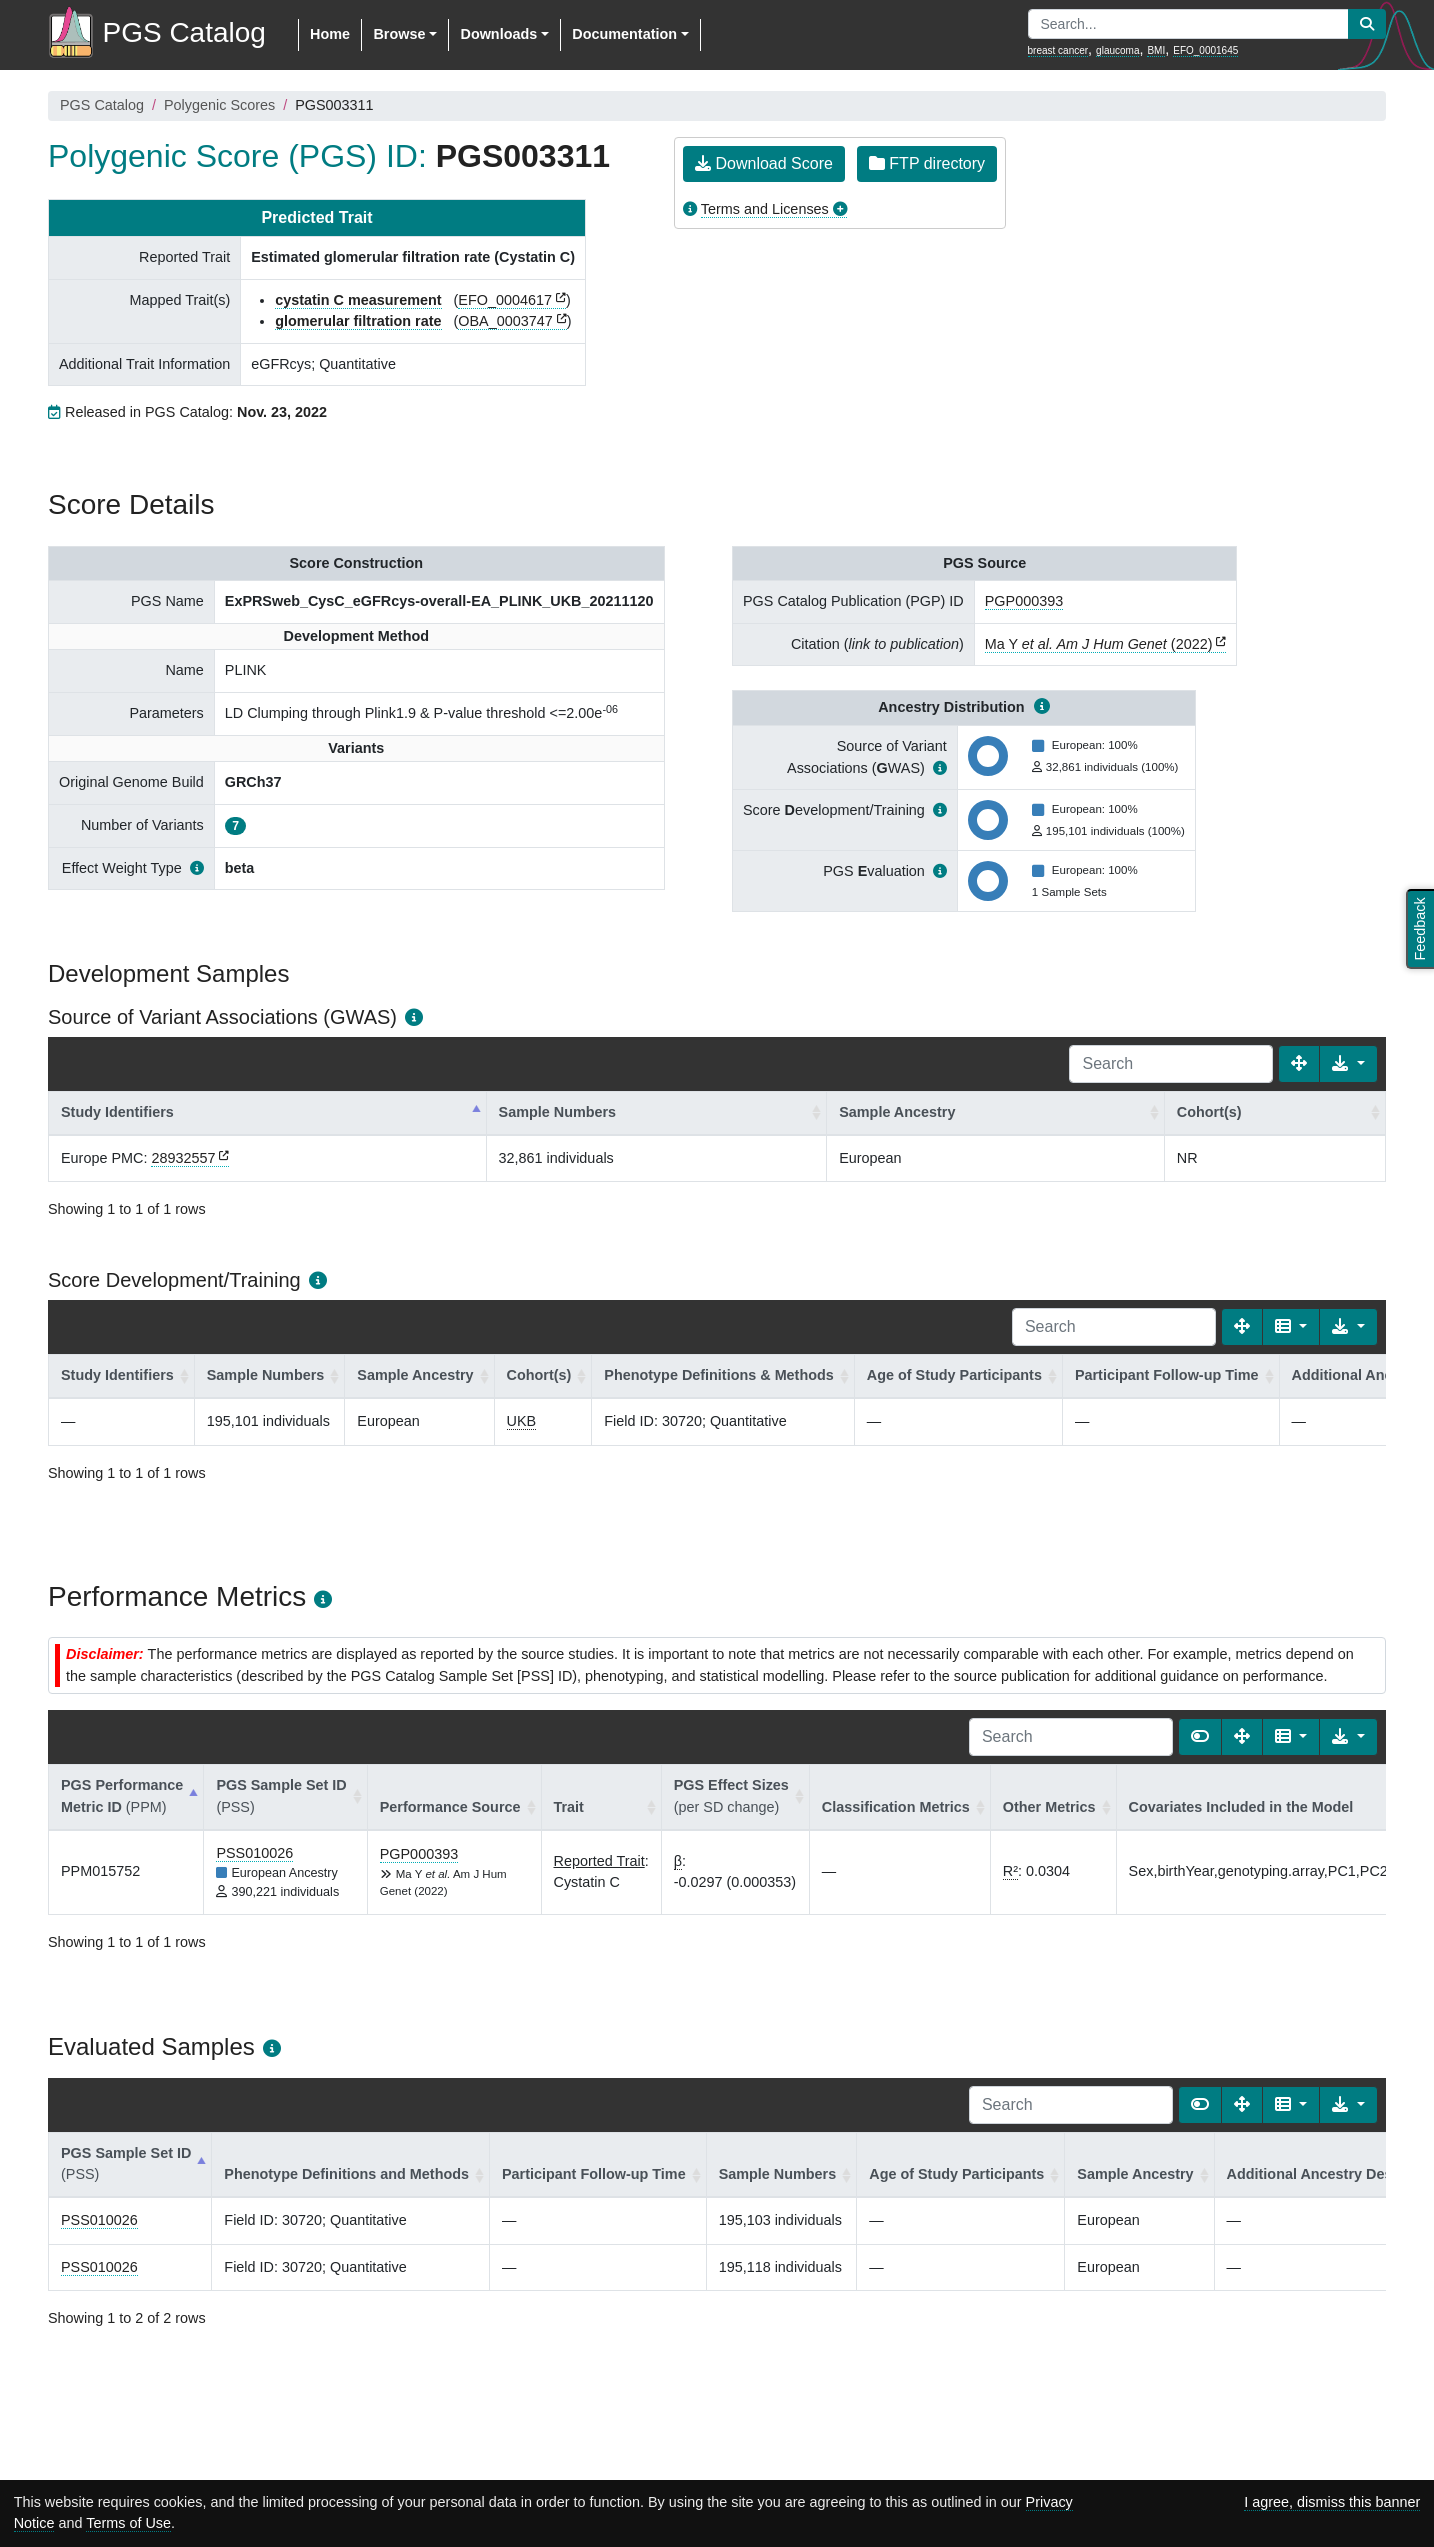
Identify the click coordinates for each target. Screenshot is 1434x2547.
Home (330, 34)
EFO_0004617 (505, 300)
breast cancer (1058, 50)
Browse (399, 34)
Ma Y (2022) (1099, 644)
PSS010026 (254, 1853)
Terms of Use (128, 2523)
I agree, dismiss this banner (1332, 2502)
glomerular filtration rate (358, 321)
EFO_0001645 (1205, 50)
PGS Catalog (102, 105)
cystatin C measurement (358, 300)
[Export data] (1348, 1064)
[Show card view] (1200, 1737)
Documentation (624, 34)
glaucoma (1117, 50)
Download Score (764, 163)
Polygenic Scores (219, 105)
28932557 (183, 1158)
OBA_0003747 (505, 321)
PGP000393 (1024, 601)
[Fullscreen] (1299, 1064)
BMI (1156, 50)
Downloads (498, 34)
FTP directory (927, 163)
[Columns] (1291, 1327)
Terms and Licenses (765, 209)
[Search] (1171, 1064)
